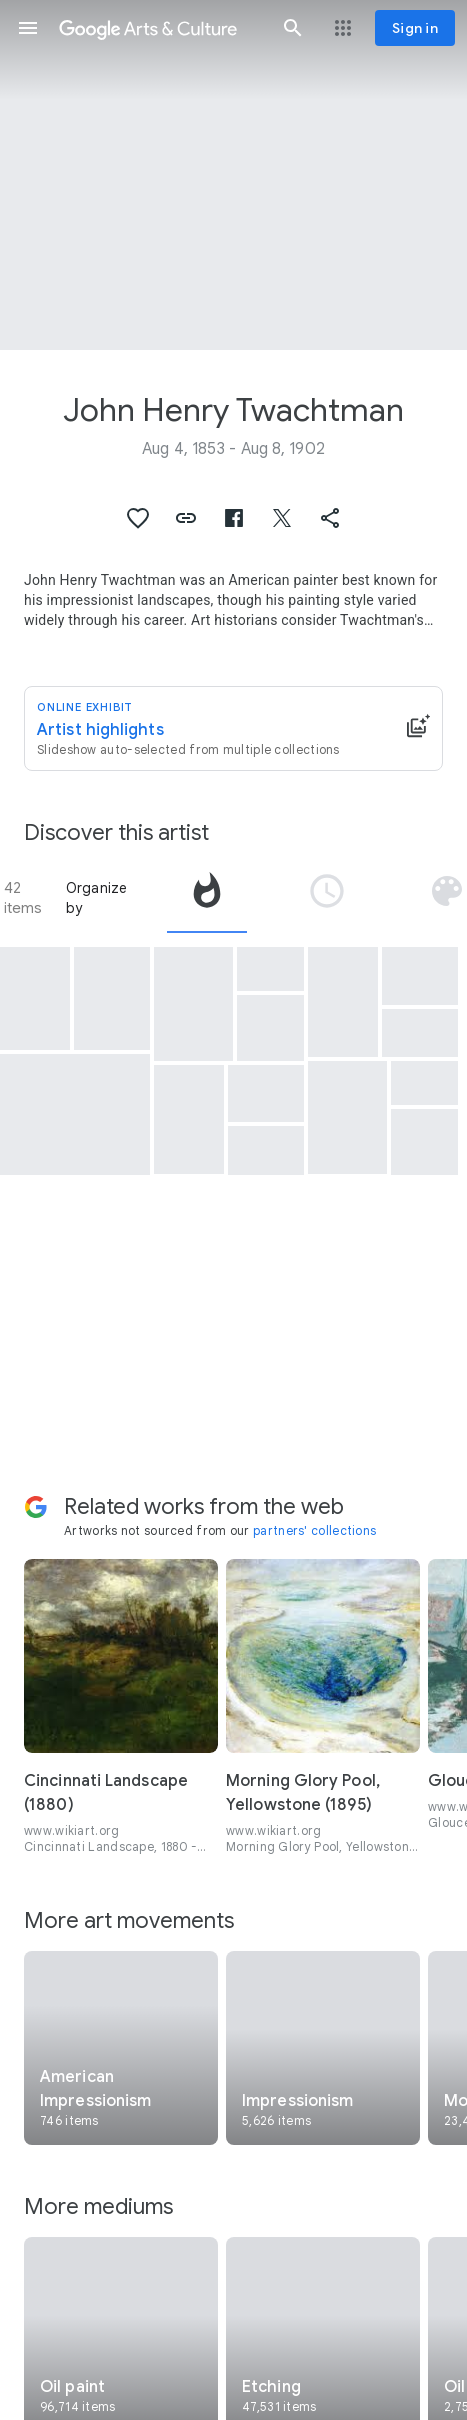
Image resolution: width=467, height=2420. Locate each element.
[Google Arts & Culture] (160, 28)
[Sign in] (415, 28)
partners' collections (314, 1530)
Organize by (97, 898)
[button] (28, 28)
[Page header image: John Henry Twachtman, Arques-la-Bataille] (233, 175)
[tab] (207, 898)
